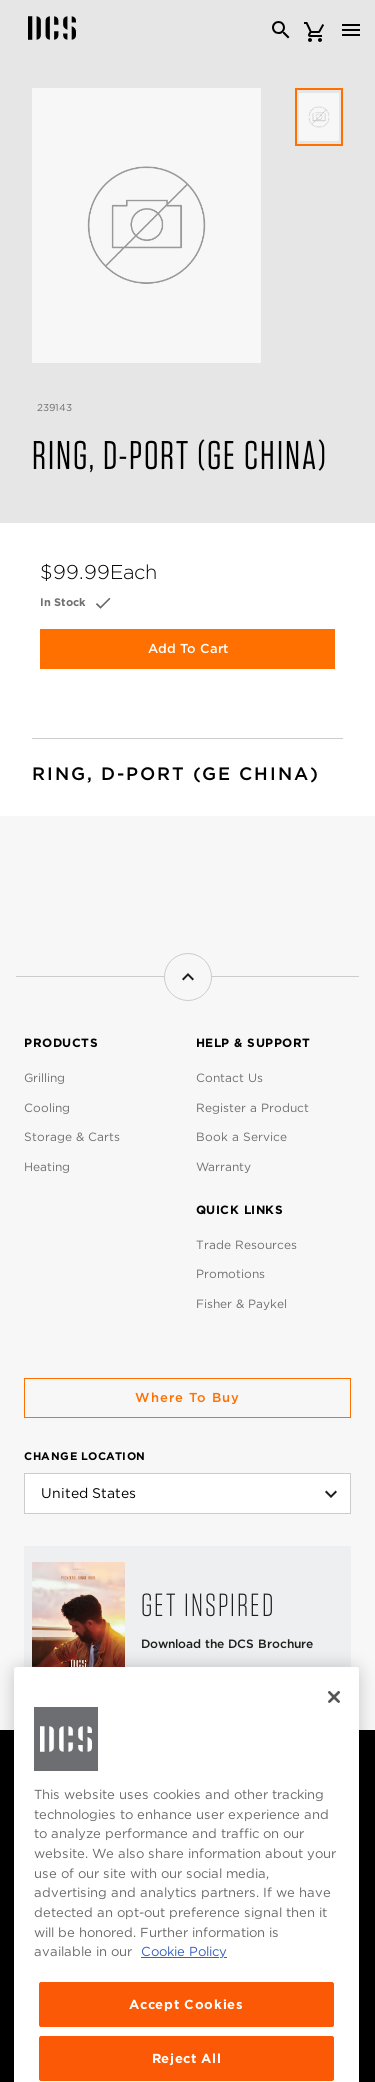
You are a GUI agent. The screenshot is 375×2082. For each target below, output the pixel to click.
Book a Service (241, 1136)
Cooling (47, 1107)
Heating (47, 1166)
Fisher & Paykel (241, 1303)
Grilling (44, 1077)
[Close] (334, 1729)
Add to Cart (188, 648)
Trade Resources (246, 1244)
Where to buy (187, 1397)
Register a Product (252, 1107)
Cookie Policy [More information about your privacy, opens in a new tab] (184, 1983)
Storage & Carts (72, 1136)
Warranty (223, 1166)
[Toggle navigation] (351, 30)
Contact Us (229, 1077)
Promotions (230, 1273)
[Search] (281, 30)
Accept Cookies (186, 2036)
